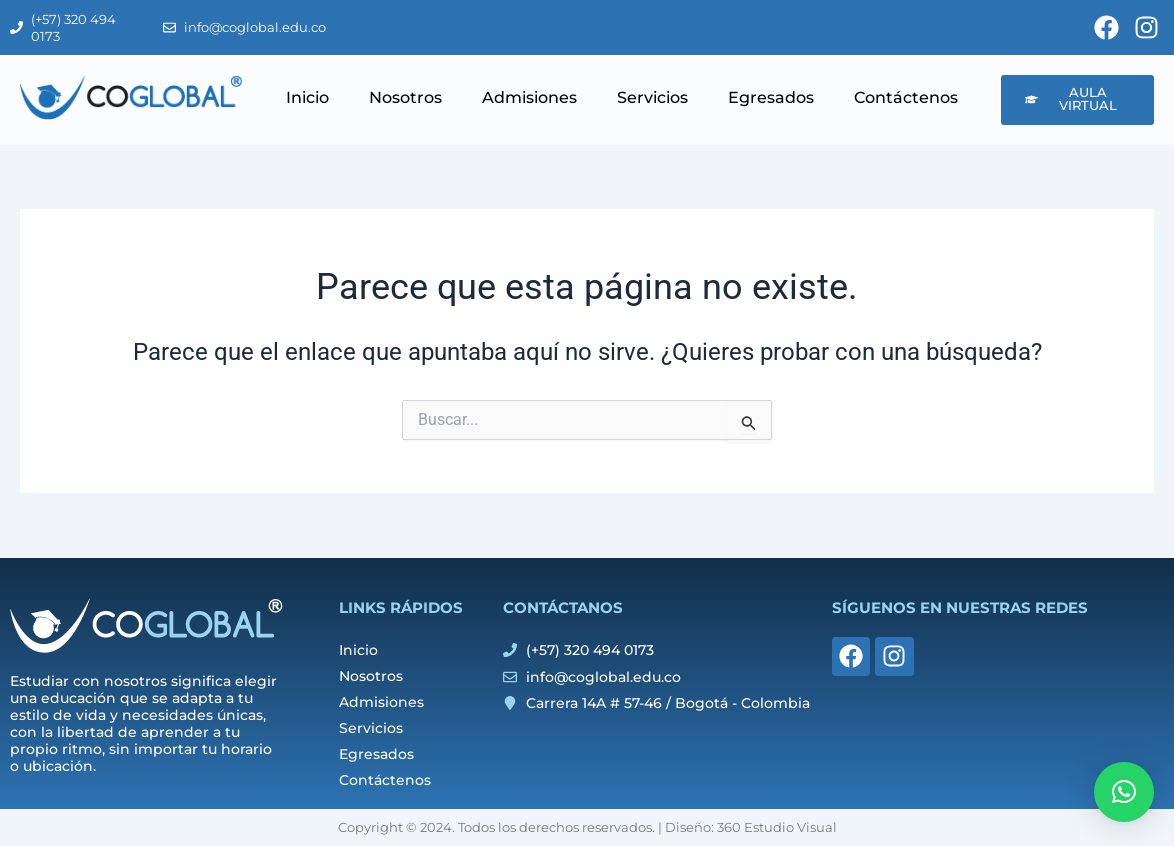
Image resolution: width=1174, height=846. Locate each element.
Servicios (652, 97)
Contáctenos (906, 97)
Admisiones (529, 97)
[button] (1124, 792)
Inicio (307, 97)
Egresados (771, 97)
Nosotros (405, 97)
